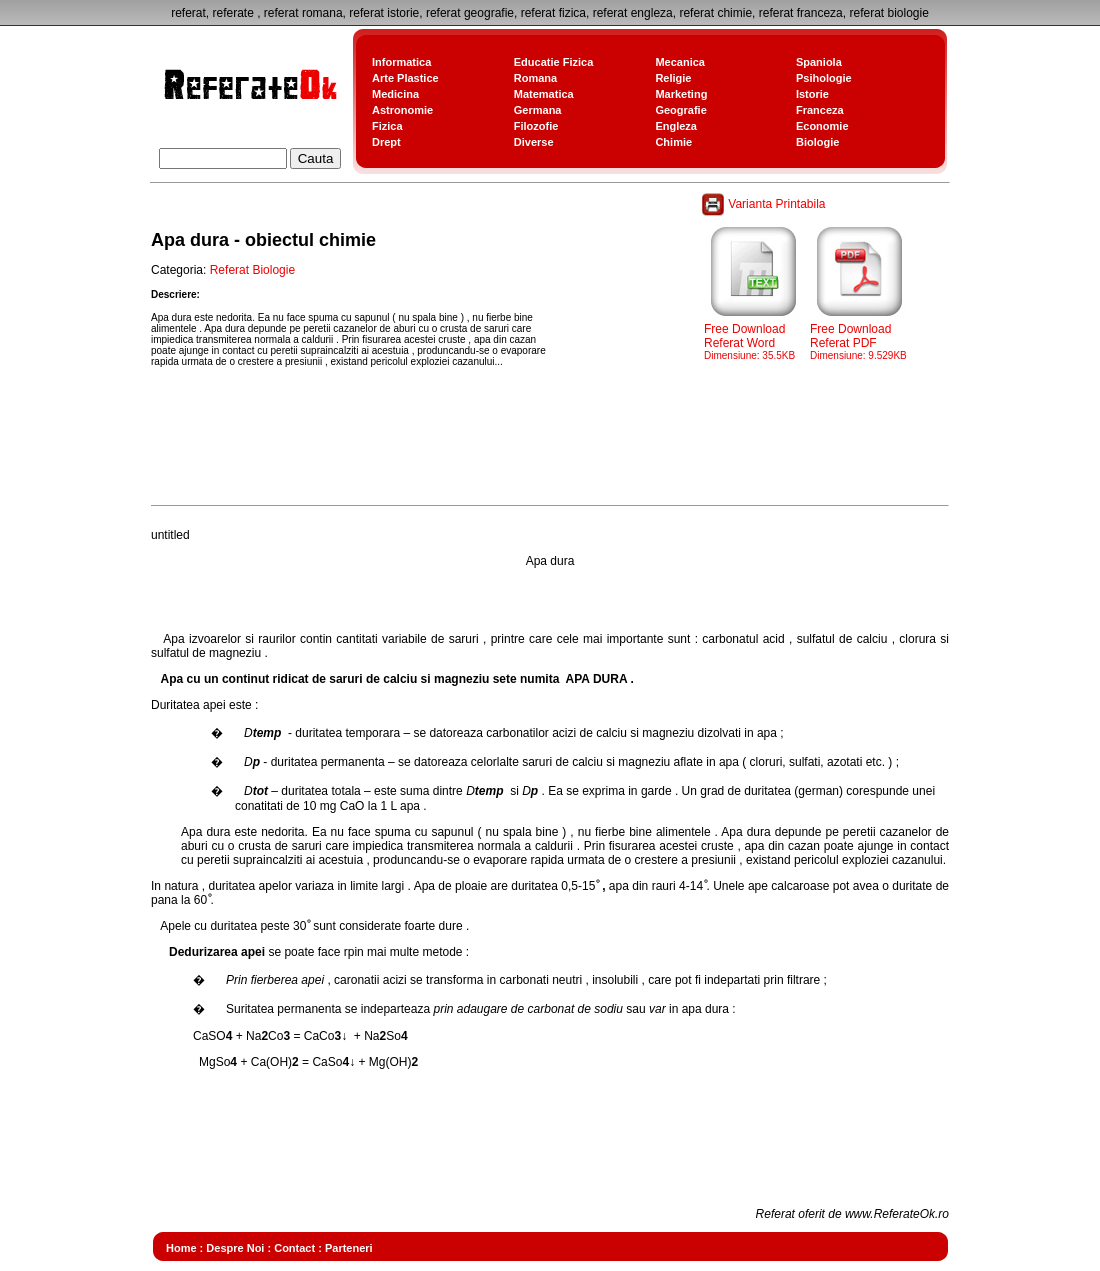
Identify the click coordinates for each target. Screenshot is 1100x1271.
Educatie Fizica (553, 62)
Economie (822, 126)
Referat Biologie (252, 270)
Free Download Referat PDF (860, 336)
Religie (673, 78)
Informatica (401, 62)
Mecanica (680, 62)
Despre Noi (235, 1248)
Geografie (680, 110)
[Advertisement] (515, 454)
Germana (538, 110)
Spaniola (819, 62)
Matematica (544, 94)
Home (181, 1248)
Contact (294, 1248)
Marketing (681, 94)
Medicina (395, 94)
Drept (386, 142)
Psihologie (824, 78)
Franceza (820, 110)
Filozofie (536, 126)
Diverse (534, 142)
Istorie (812, 94)
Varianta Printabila (765, 204)
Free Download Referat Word (754, 336)
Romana (535, 78)
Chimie (673, 142)
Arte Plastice (405, 78)
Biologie (817, 142)
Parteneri (349, 1248)
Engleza (676, 126)
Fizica (387, 126)
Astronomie (402, 110)
